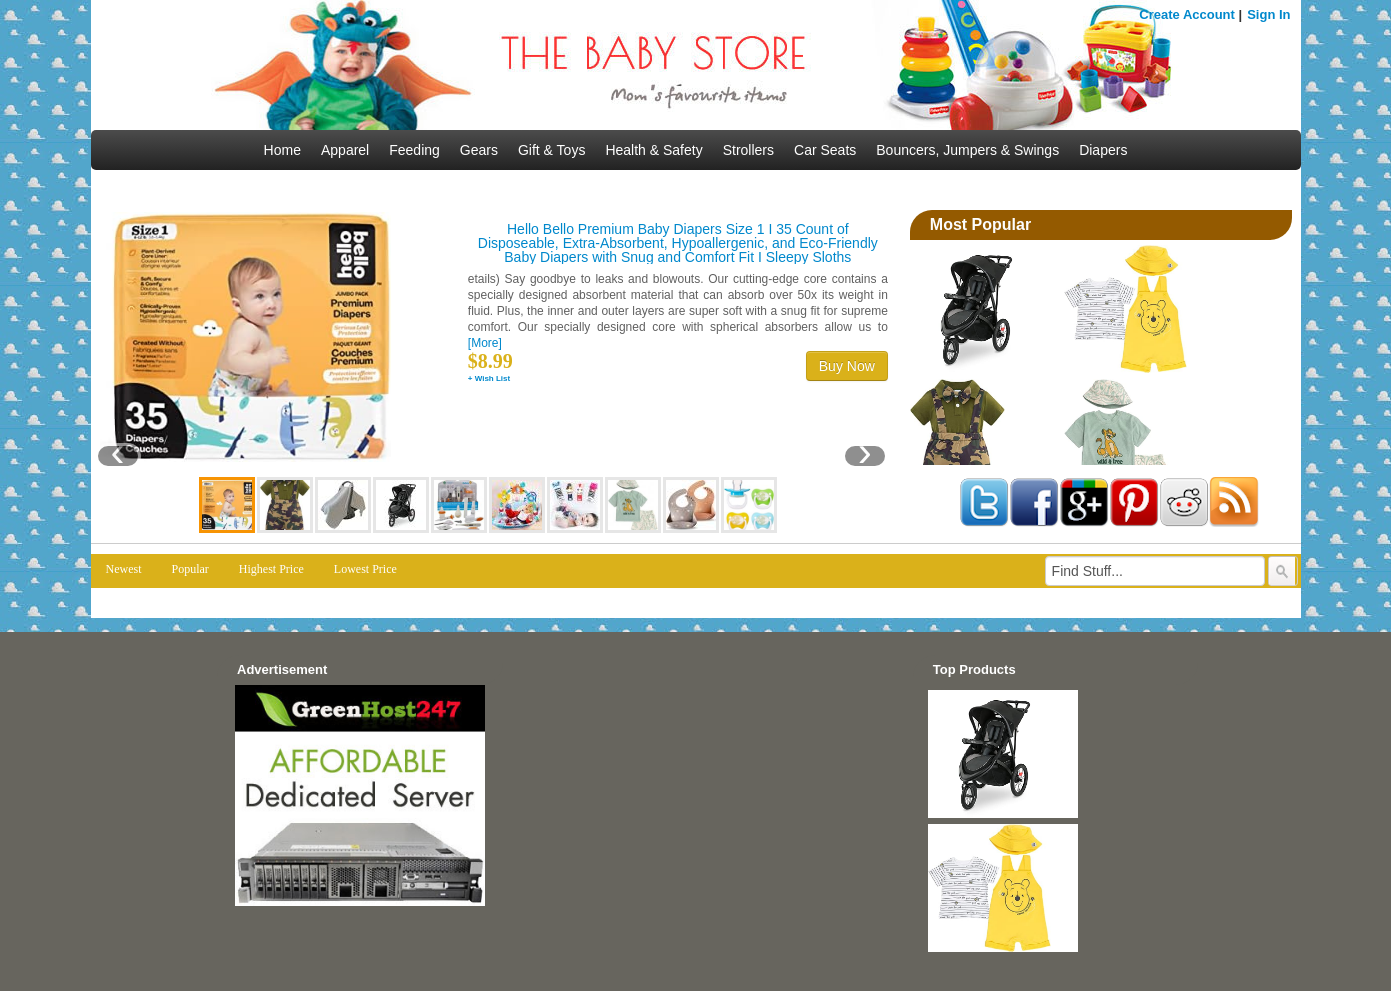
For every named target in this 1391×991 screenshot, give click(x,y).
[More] (485, 343)
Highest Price (271, 569)
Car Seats (825, 150)
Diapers (1103, 150)
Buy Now (847, 366)
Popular (190, 569)
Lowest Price (365, 569)
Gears (479, 150)
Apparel (345, 150)
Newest (124, 569)
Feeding (414, 150)
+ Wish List (489, 378)
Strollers (748, 150)
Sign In (1268, 14)
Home (282, 150)
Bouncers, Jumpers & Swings (967, 150)
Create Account (1187, 14)
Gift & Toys (551, 150)
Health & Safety (653, 150)
